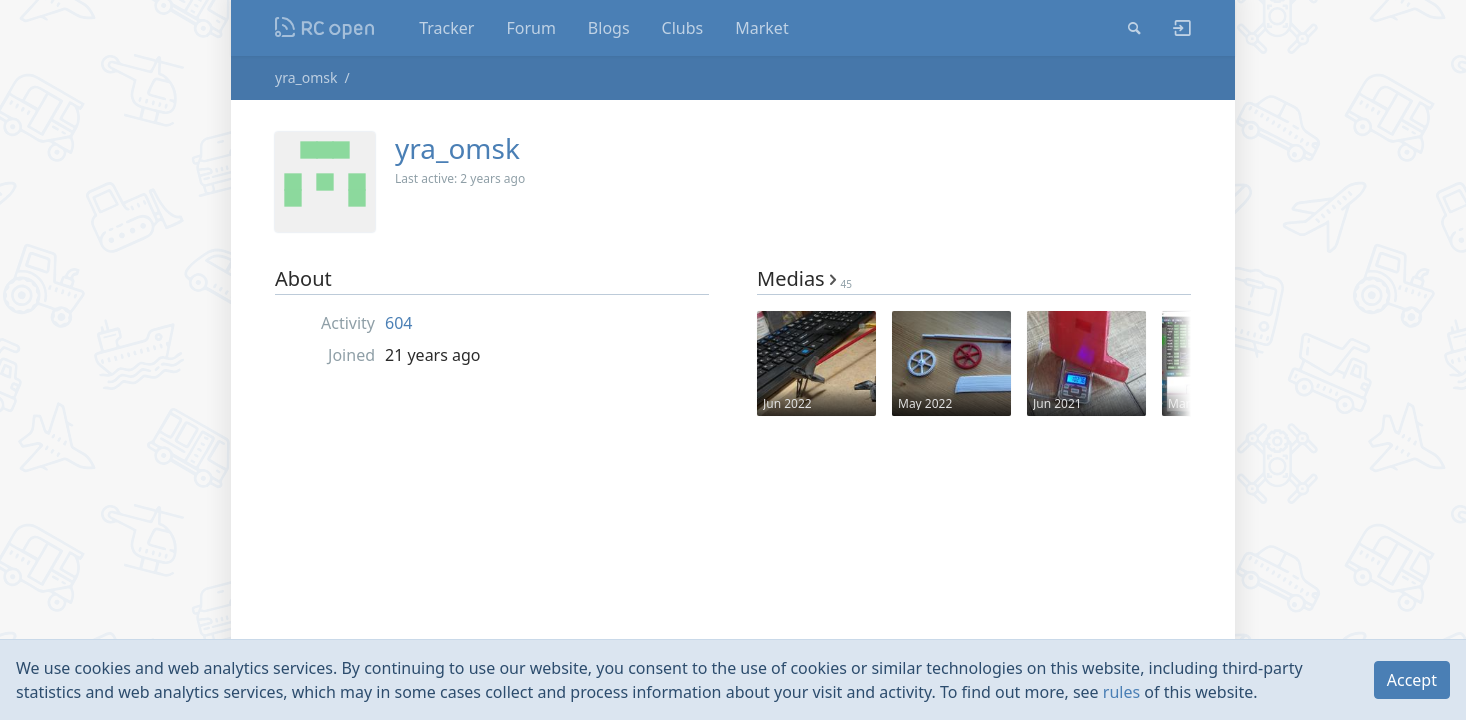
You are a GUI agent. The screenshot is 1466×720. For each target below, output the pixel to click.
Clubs (683, 28)
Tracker (446, 28)
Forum (530, 28)
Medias (804, 278)
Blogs (609, 28)
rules (1121, 692)
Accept (1412, 680)
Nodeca (325, 28)
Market (761, 28)
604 (398, 323)
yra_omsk (306, 77)
